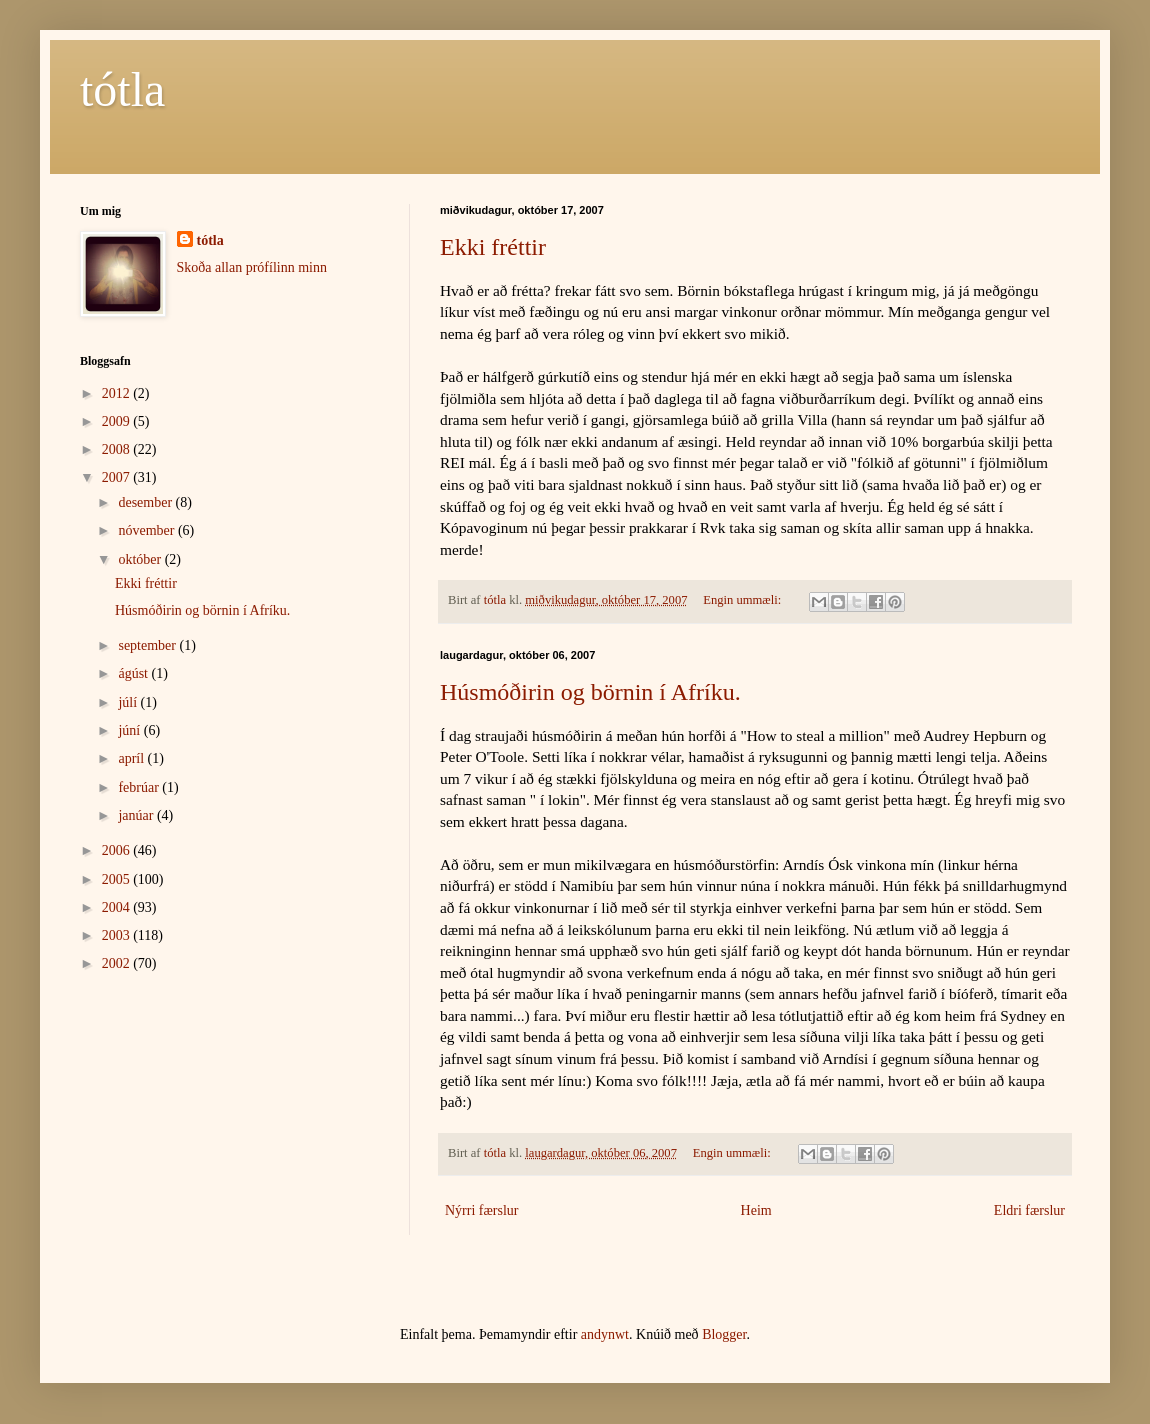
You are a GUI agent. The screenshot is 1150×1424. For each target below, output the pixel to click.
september (148, 645)
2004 (118, 907)
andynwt (605, 1334)
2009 (118, 421)
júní (130, 730)
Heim (756, 1210)
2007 (118, 477)
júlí (129, 702)
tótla (122, 89)
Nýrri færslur (482, 1210)
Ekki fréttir (493, 247)
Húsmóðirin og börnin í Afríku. (590, 692)
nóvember (147, 530)
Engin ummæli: (743, 600)
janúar (137, 815)
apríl (132, 758)
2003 (118, 935)
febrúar (140, 787)
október (141, 559)
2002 (118, 963)
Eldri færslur (1029, 1210)
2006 (118, 850)
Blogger (724, 1334)
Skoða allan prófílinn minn (252, 267)
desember (146, 502)
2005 (118, 879)
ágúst (134, 673)
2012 (118, 393)
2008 (118, 449)
